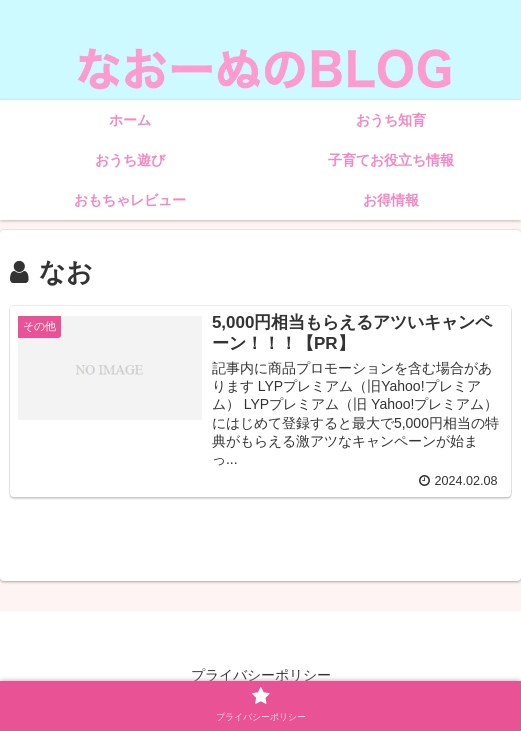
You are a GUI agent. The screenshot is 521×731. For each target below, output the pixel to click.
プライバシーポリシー (261, 675)
